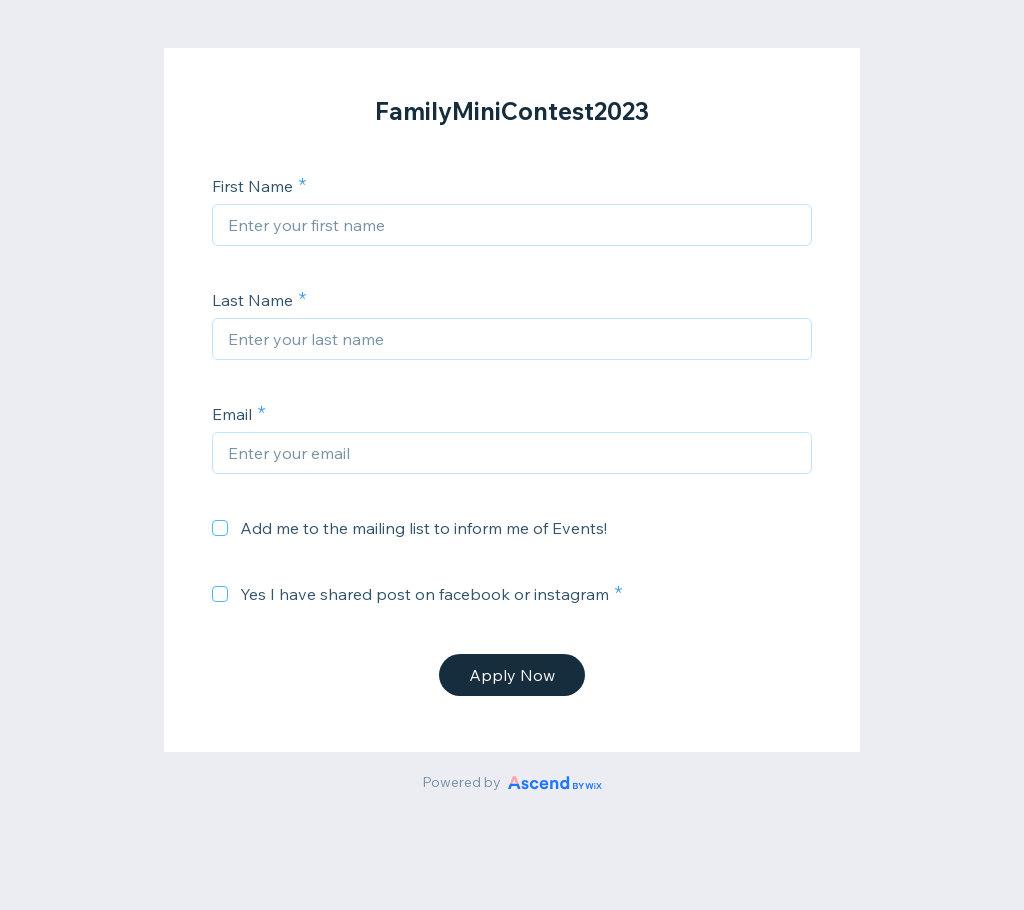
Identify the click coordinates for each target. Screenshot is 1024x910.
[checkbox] (220, 528)
